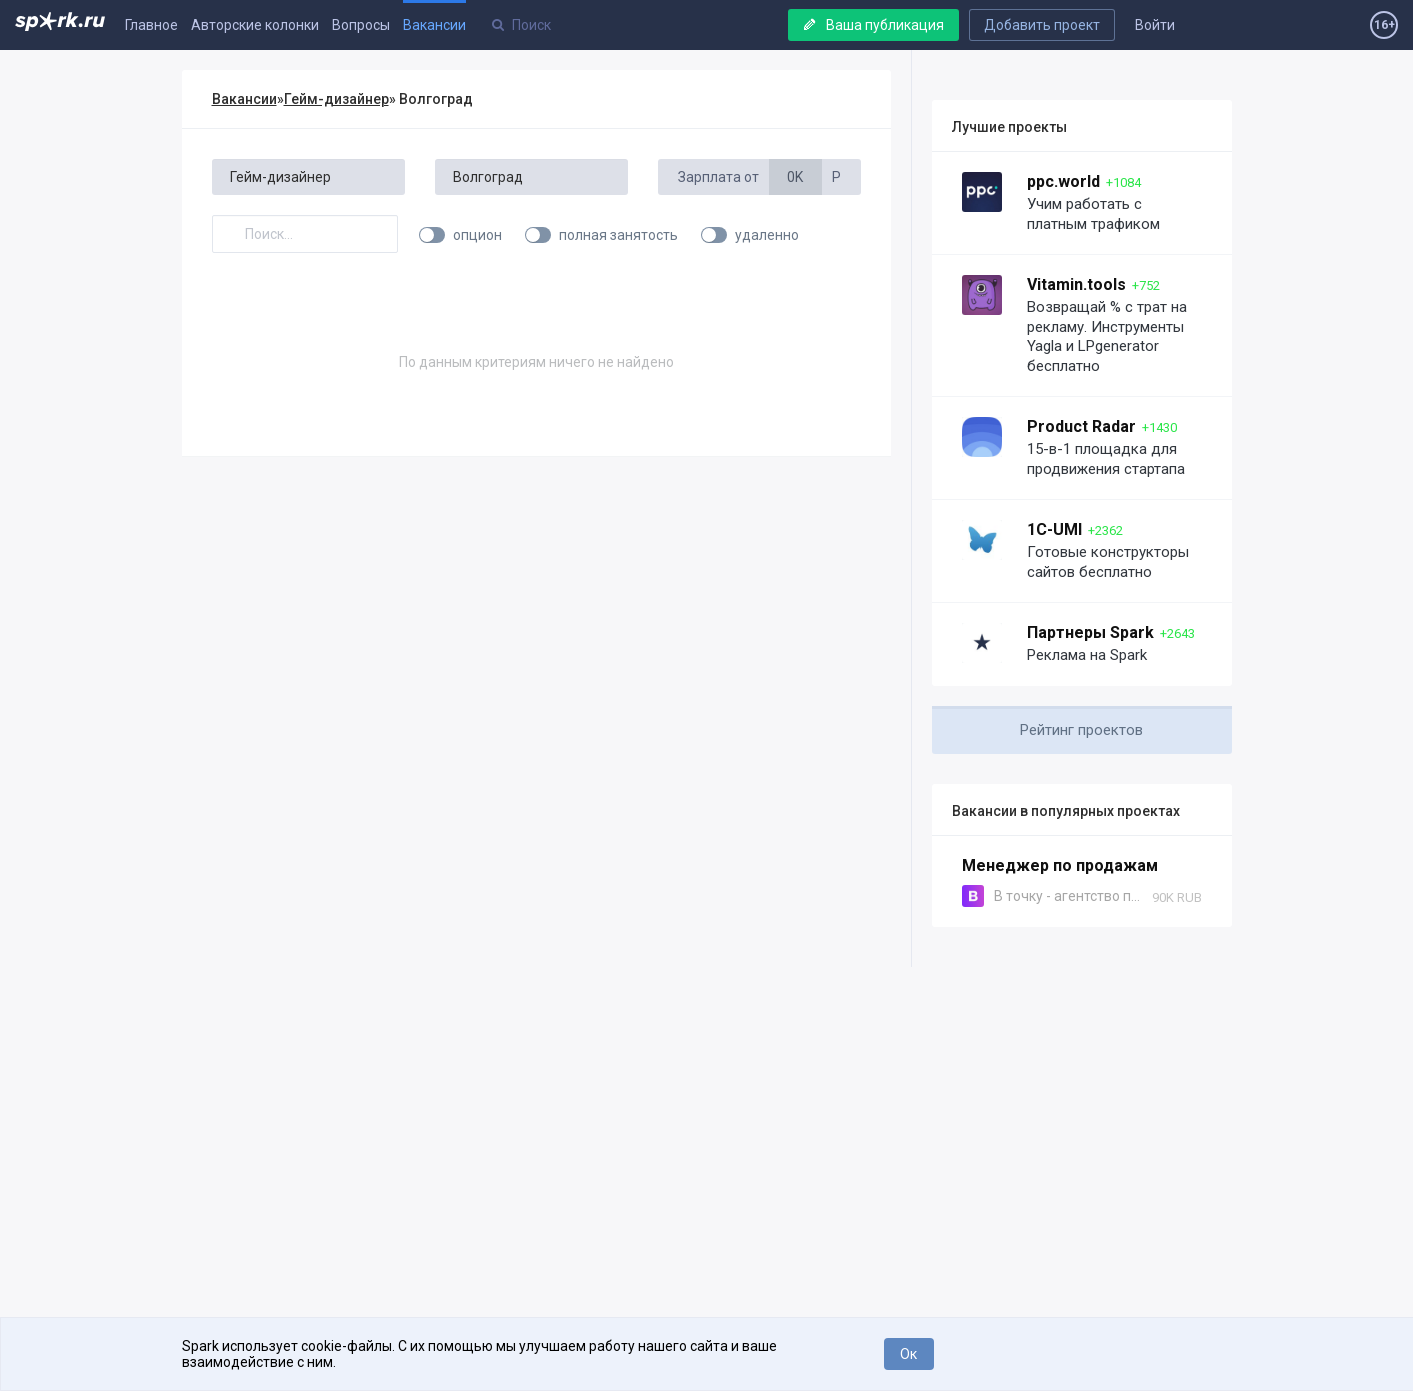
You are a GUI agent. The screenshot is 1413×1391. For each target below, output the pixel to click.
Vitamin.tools (1076, 284)
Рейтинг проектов (1081, 730)
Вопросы (361, 25)
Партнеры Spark (1090, 632)
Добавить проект (1042, 25)
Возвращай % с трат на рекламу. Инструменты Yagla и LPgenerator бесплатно (1107, 336)
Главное (151, 25)
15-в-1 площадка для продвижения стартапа (1106, 459)
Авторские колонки (255, 25)
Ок (908, 1354)
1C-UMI (1054, 529)
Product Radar (1081, 426)
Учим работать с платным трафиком (1093, 214)
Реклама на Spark (1087, 655)
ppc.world (1063, 181)
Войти (1155, 25)
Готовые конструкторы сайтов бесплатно (1108, 562)
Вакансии (434, 25)
